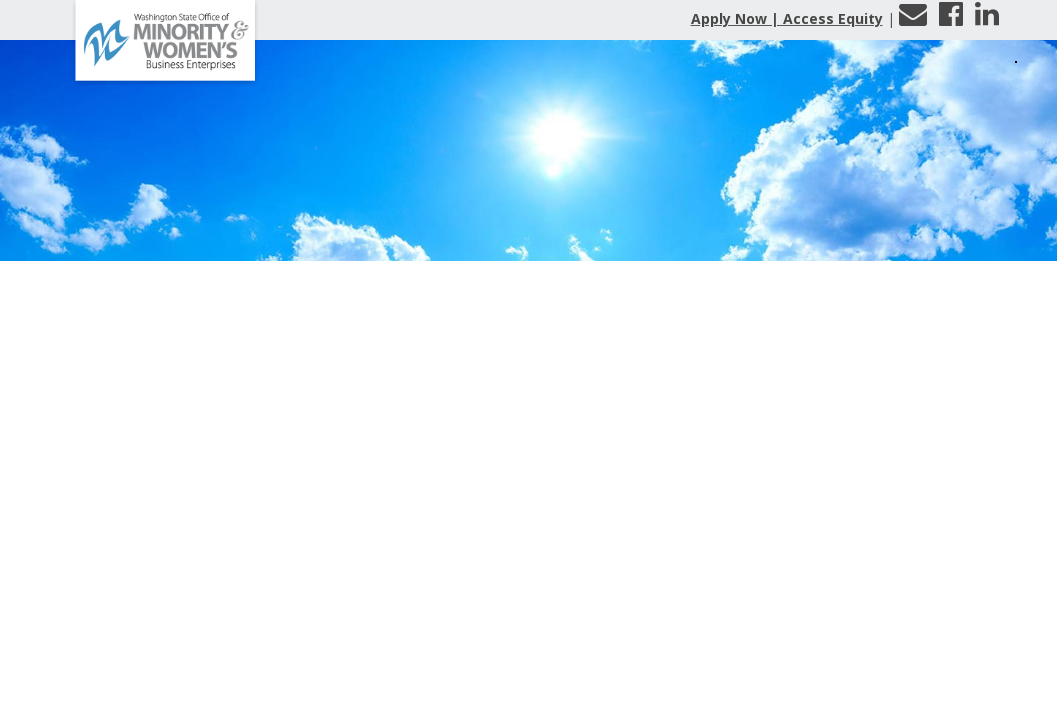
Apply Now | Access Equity (787, 18)
